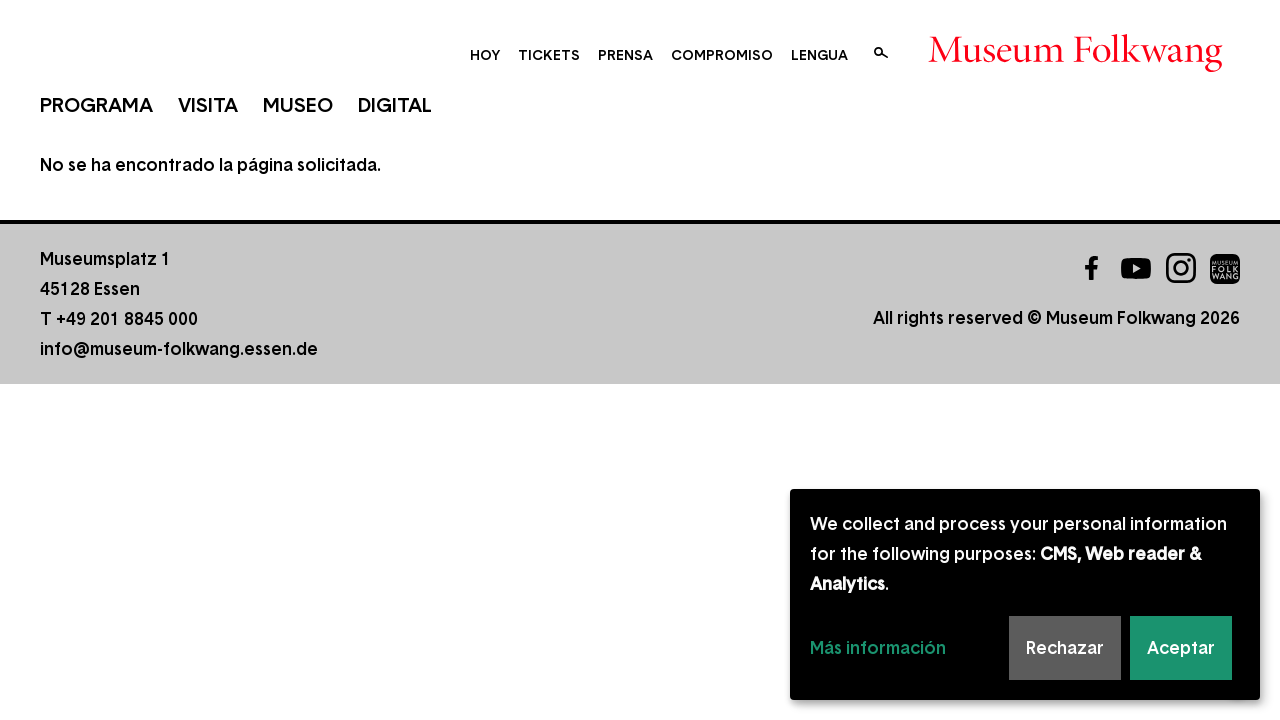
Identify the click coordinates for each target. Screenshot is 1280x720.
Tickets (549, 55)
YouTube (1136, 268)
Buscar (881, 53)
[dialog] (1025, 594)
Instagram (1181, 268)
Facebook (1091, 268)
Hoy (485, 55)
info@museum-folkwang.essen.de (179, 349)
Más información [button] (878, 648)
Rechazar (1065, 648)
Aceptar (1181, 648)
